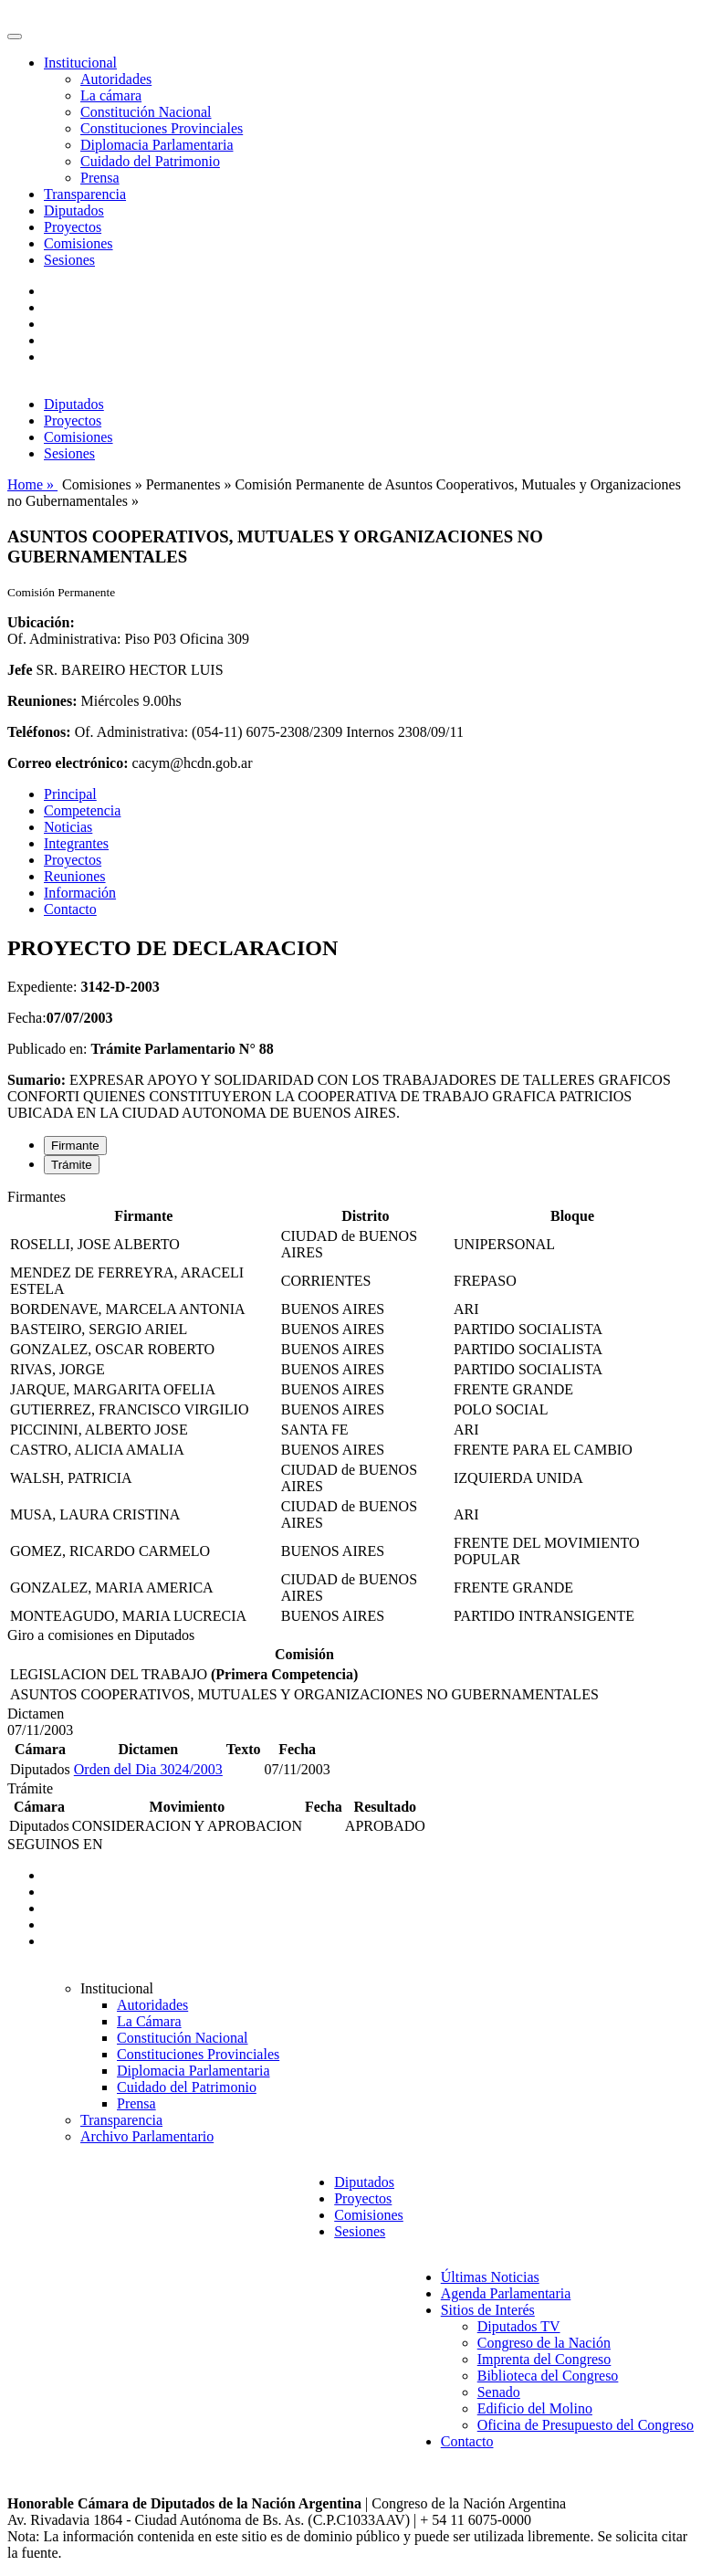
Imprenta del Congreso (544, 2359)
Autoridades (116, 79)
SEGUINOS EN (54, 1844)
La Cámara (149, 2021)
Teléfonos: (39, 732)
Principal (70, 794)
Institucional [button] (80, 62)
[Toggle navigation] (14, 36)
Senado (498, 2392)
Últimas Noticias (490, 2277)
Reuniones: (42, 701)
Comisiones (78, 243)
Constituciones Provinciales (161, 128)
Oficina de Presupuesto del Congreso (585, 2425)
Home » (32, 484)
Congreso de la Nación (544, 2342)
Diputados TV (518, 2326)
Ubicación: (41, 622)
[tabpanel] (350, 1408)
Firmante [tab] (75, 1145)
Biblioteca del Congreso (548, 2375)
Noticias (68, 827)
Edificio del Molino (534, 2408)
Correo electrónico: (68, 763)
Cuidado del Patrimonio (150, 161)
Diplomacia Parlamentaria (156, 144)
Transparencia (85, 194)
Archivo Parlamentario (147, 2136)
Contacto (70, 909)
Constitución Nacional (146, 112)
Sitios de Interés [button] (488, 2310)
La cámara (110, 95)
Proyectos (72, 227)
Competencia (82, 810)
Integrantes (76, 843)
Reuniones (75, 876)
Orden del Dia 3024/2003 (148, 1769)
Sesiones (69, 260)
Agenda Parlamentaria (506, 2293)
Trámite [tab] (71, 1165)
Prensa (100, 177)
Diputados (74, 210)
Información (80, 892)
